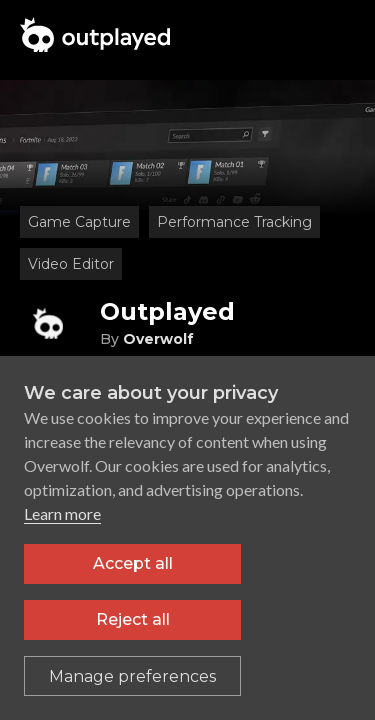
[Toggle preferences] (132, 676)
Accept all (133, 563)
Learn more (62, 513)
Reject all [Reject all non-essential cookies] (133, 619)
